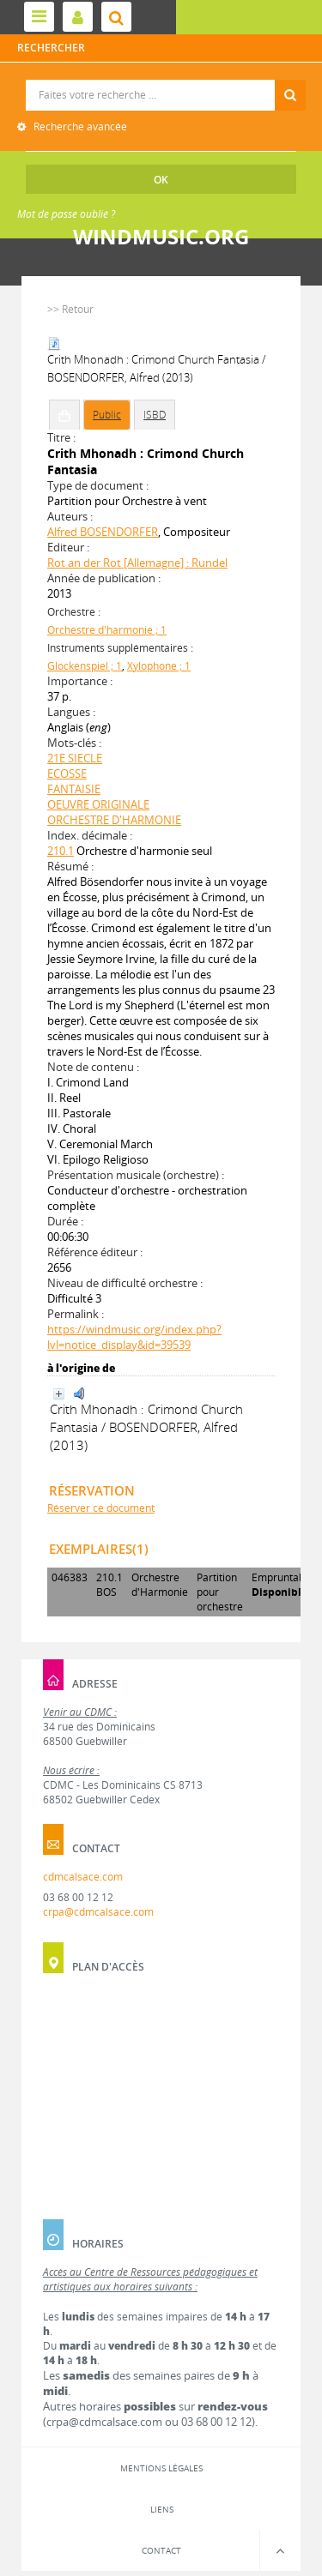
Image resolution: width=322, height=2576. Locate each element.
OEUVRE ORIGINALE (98, 804)
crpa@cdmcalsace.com (98, 1912)
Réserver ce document (101, 1508)
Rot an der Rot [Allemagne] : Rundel (137, 562)
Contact (161, 2550)
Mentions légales (161, 2468)
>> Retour (70, 309)
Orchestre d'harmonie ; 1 (107, 630)
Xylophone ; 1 (159, 666)
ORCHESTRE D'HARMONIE (114, 820)
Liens (161, 2509)
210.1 (60, 850)
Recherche (161, 80)
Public (107, 414)
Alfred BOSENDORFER (102, 531)
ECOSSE (67, 773)
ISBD (154, 414)
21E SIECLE (74, 758)
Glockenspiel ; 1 (84, 666)
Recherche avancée (79, 126)
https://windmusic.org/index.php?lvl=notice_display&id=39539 (134, 1336)
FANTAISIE (73, 789)
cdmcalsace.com (83, 1876)
